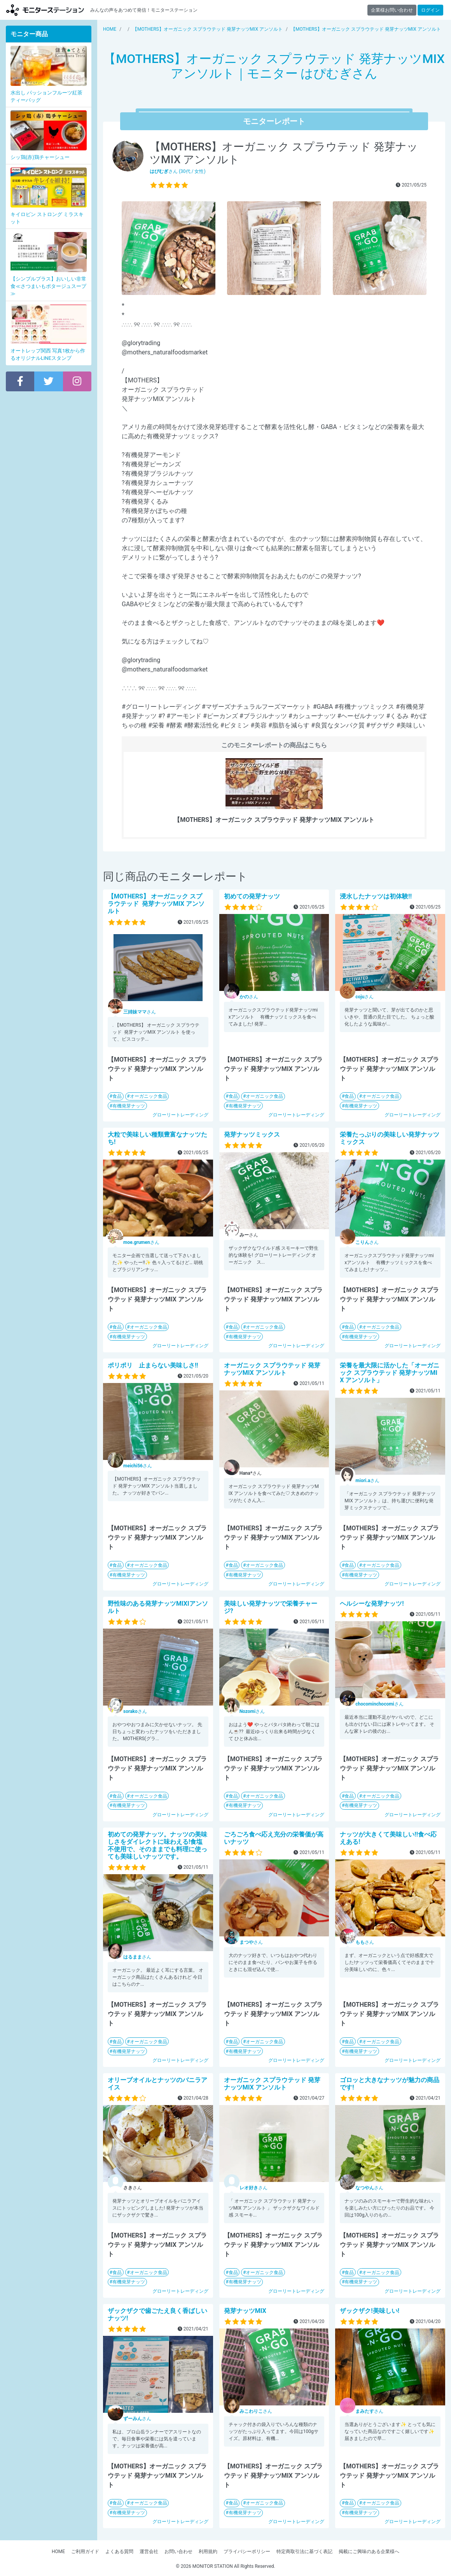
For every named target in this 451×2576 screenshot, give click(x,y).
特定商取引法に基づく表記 (304, 2551)
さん (139, 1012)
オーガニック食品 (148, 1096)
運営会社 (149, 2551)
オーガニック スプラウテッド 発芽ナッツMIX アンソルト (272, 1369)
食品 (117, 1096)
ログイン (430, 10)
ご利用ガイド (85, 2551)
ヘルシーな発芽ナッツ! (372, 1603)
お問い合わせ (178, 2551)
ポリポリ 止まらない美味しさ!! (153, 1365)
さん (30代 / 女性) (178, 171)
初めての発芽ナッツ (252, 896)
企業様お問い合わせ (392, 10)
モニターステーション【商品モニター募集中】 (45, 10)
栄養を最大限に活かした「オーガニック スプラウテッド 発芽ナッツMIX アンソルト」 (389, 1373)
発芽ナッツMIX (245, 2310)
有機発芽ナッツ (128, 1106)
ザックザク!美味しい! (369, 2310)
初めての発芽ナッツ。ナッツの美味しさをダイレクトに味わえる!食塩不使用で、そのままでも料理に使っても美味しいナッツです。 (157, 1846)
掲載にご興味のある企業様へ (369, 2551)
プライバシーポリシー (247, 2551)
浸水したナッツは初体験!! (376, 896)
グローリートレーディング (180, 1115)
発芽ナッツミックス (252, 1134)
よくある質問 (119, 2551)
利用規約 (208, 2551)
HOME (58, 2551)
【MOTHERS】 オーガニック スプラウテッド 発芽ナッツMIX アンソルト (156, 904)
